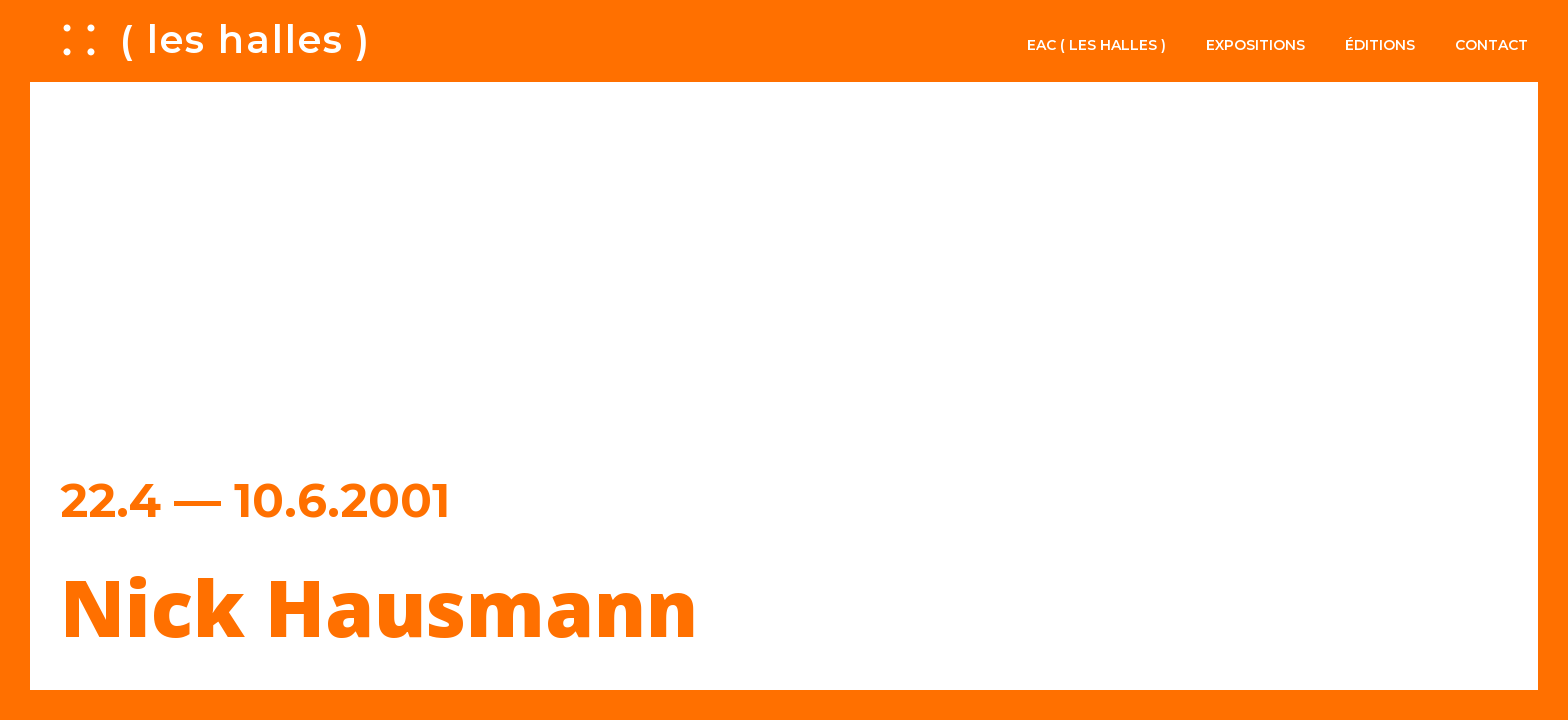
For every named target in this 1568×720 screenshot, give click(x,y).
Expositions (1255, 45)
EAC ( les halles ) (1096, 45)
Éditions (1380, 45)
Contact (1491, 45)
